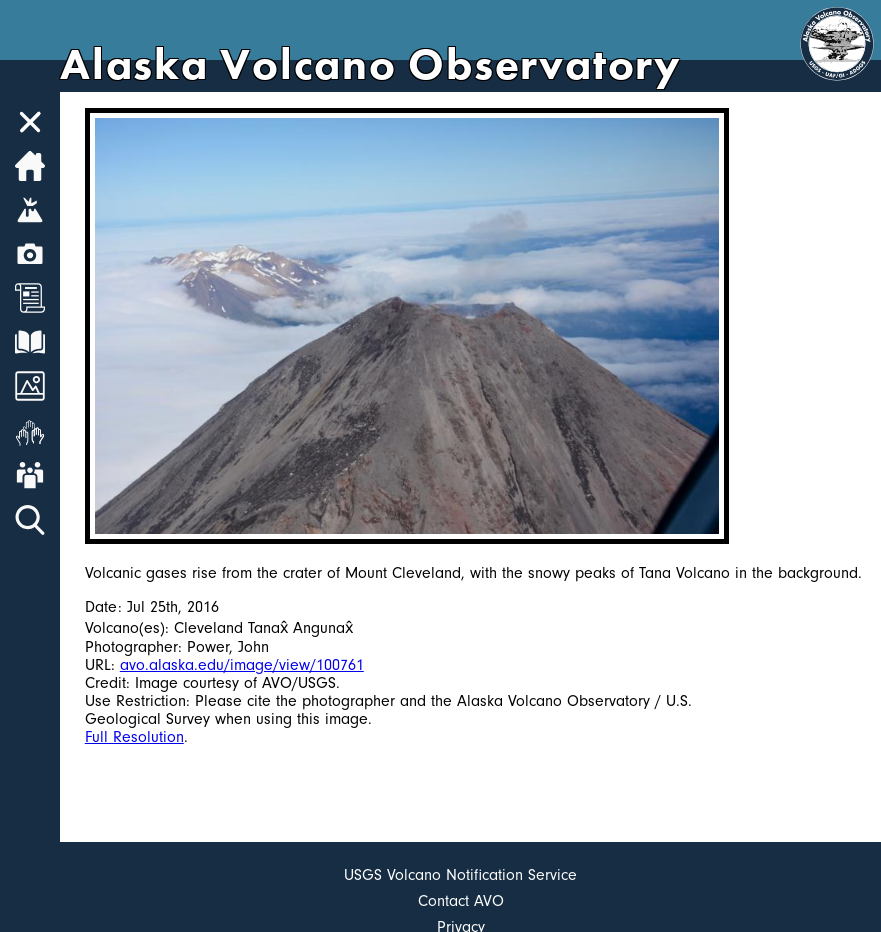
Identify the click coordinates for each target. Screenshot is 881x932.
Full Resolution (134, 737)
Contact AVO (461, 901)
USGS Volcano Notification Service (460, 875)
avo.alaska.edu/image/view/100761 (242, 665)
